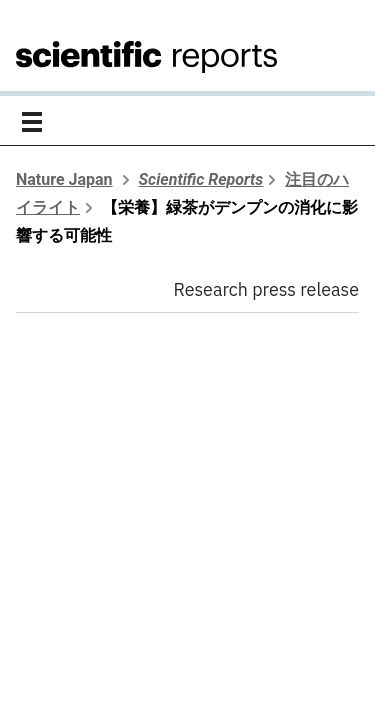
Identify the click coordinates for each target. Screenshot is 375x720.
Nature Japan (64, 179)
